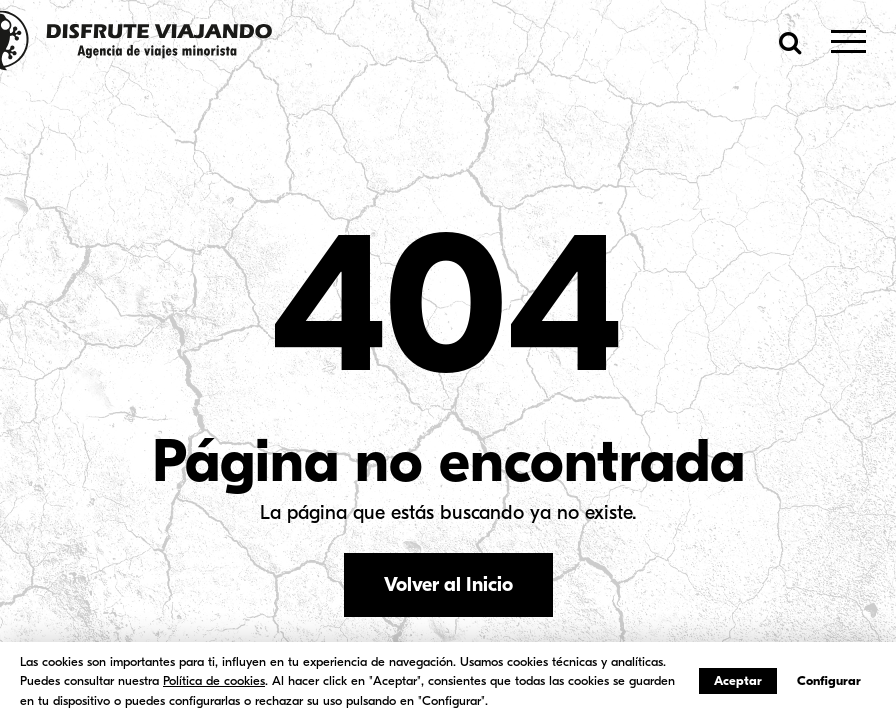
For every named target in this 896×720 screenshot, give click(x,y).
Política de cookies (214, 680)
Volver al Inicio (448, 584)
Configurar (829, 680)
